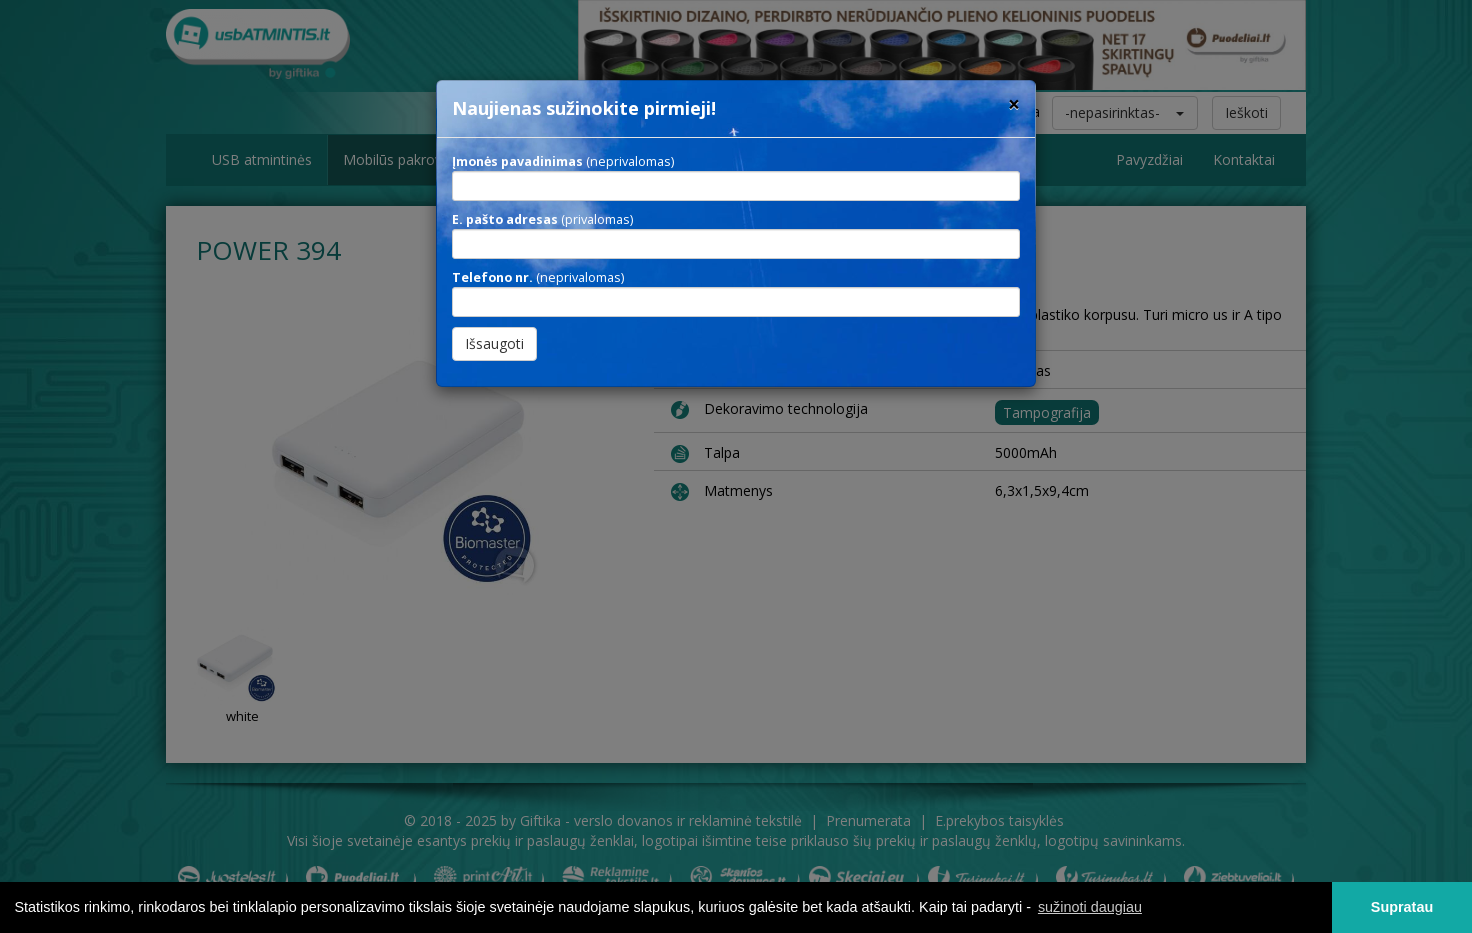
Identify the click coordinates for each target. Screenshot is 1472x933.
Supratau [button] (1402, 907)
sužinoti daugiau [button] (1090, 907)
